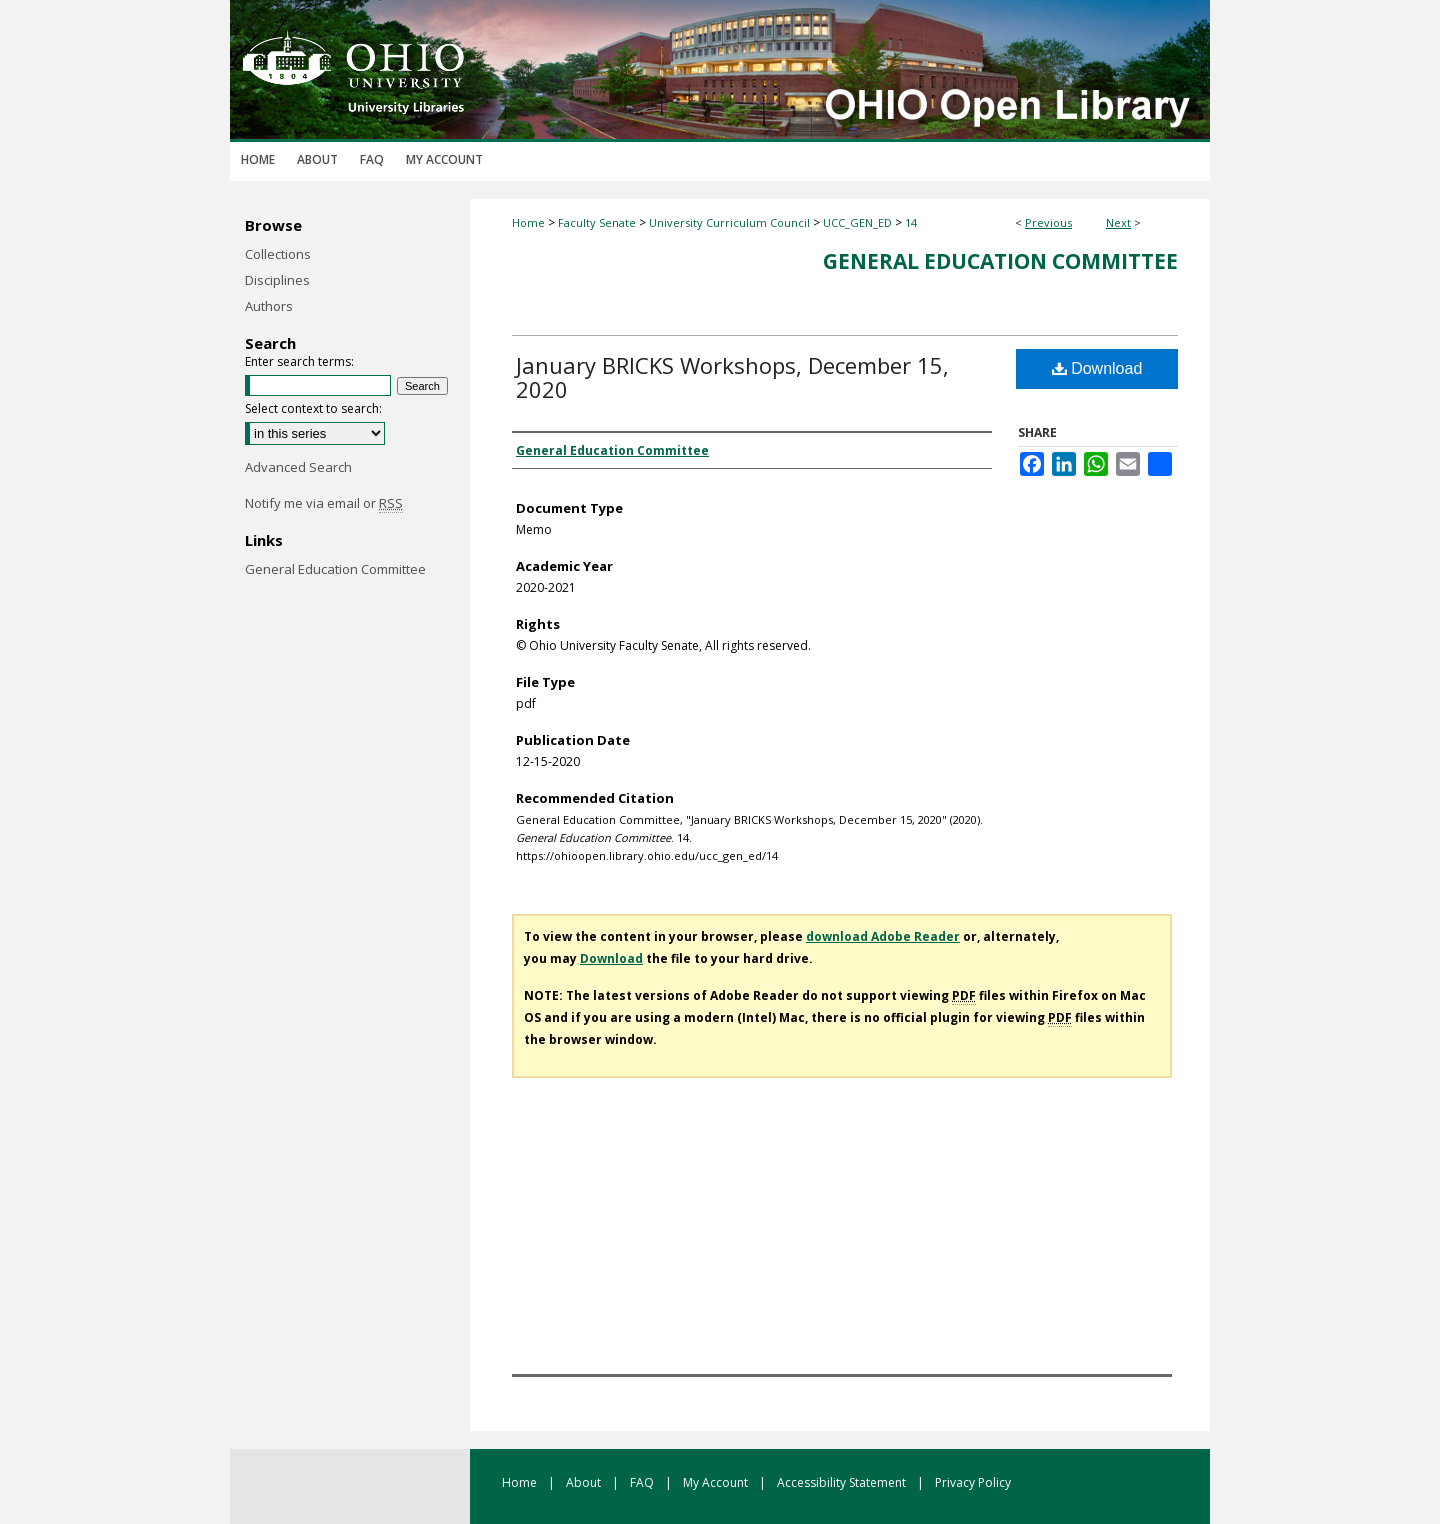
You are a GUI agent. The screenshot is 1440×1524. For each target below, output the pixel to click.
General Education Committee (1000, 261)
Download (1097, 368)
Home (528, 222)
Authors (269, 306)
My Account (717, 1482)
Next (1118, 222)
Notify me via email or (324, 503)
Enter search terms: (299, 361)
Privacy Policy (973, 1482)
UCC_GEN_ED (857, 222)
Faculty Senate (597, 222)
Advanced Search (298, 467)
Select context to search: (313, 408)
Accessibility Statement (843, 1482)
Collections (278, 254)
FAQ (643, 1482)
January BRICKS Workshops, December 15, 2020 (732, 377)
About (585, 1482)
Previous (1048, 222)
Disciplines (277, 280)
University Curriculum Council (729, 222)
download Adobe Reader (883, 936)
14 (911, 222)
